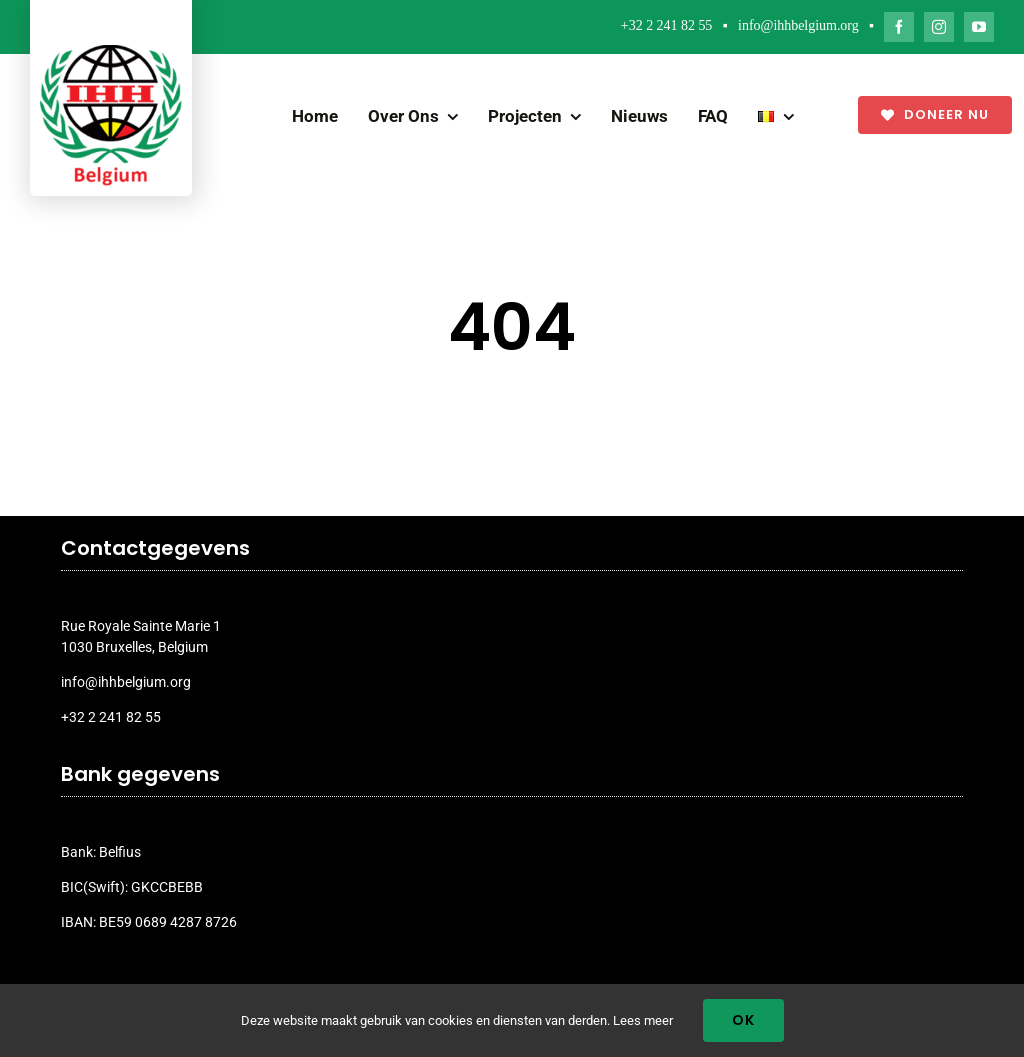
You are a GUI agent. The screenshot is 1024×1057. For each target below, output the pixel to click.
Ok (743, 1020)
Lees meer (643, 1020)
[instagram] (939, 27)
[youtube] (979, 27)
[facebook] (899, 27)
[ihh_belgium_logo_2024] (111, 52)
